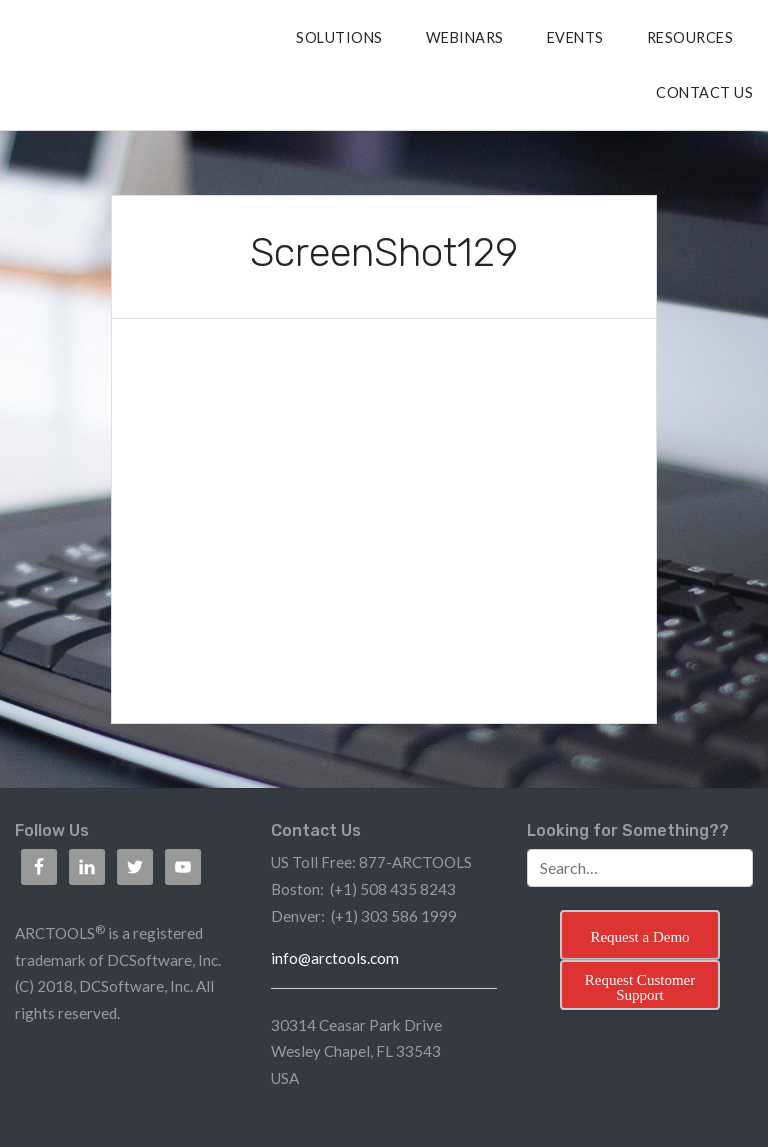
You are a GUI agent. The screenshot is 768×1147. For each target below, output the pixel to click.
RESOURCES (690, 37)
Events (575, 37)
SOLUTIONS (339, 37)
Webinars (465, 37)
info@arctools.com (335, 958)
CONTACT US (704, 92)
